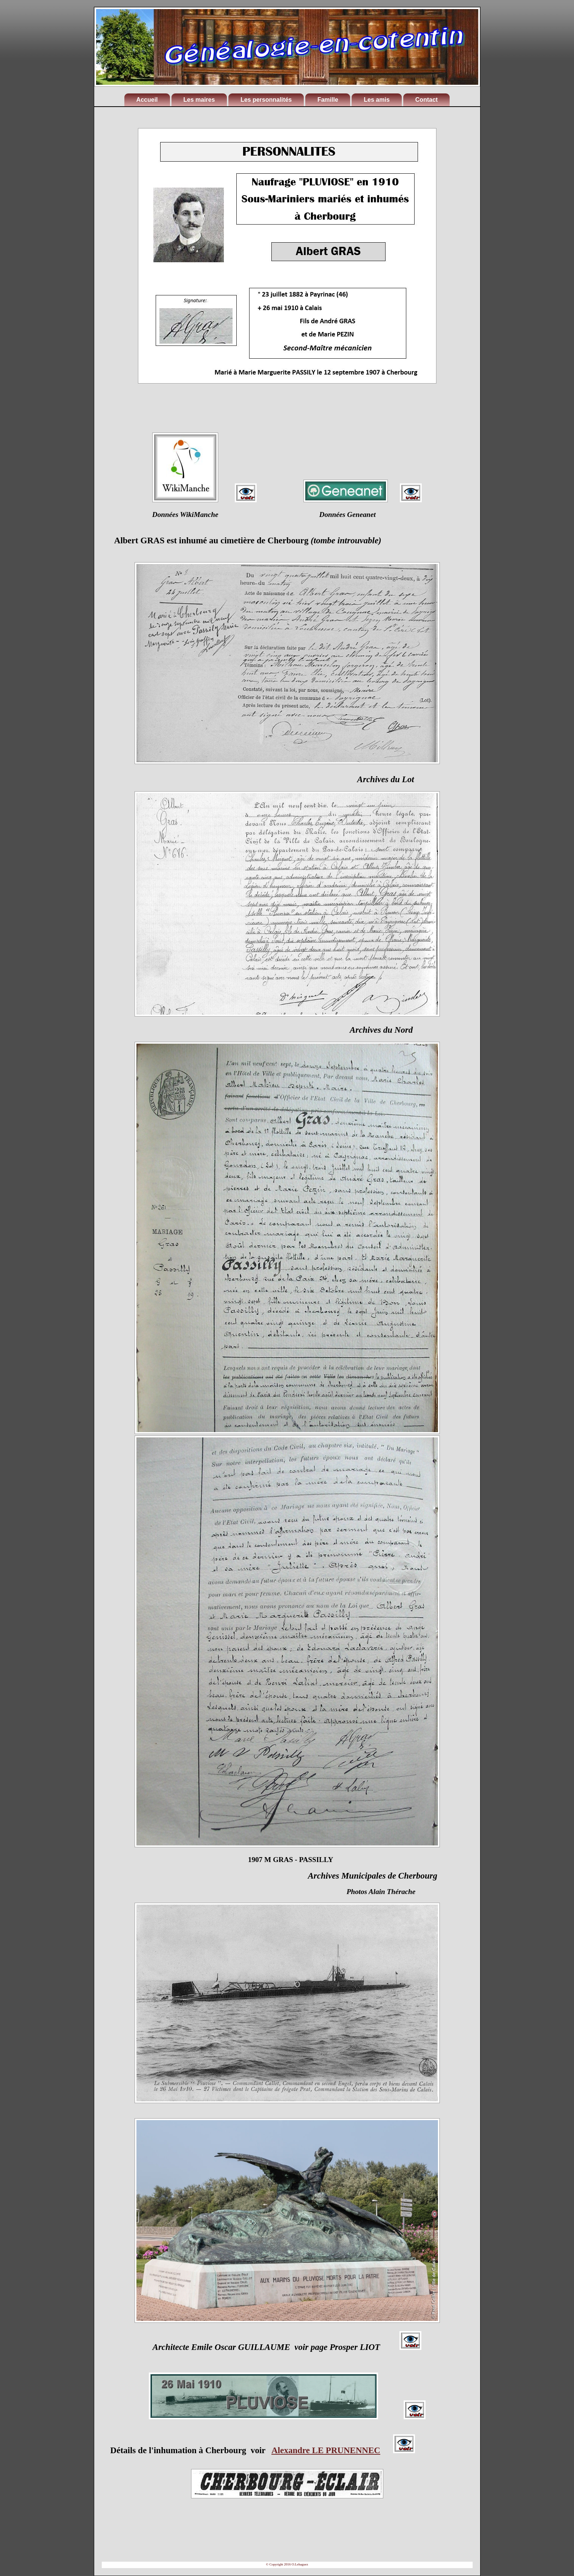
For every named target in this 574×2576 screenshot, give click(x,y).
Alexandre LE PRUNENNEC (325, 2450)
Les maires (199, 99)
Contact (426, 99)
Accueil (147, 99)
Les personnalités (266, 99)
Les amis (376, 99)
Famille (327, 99)
